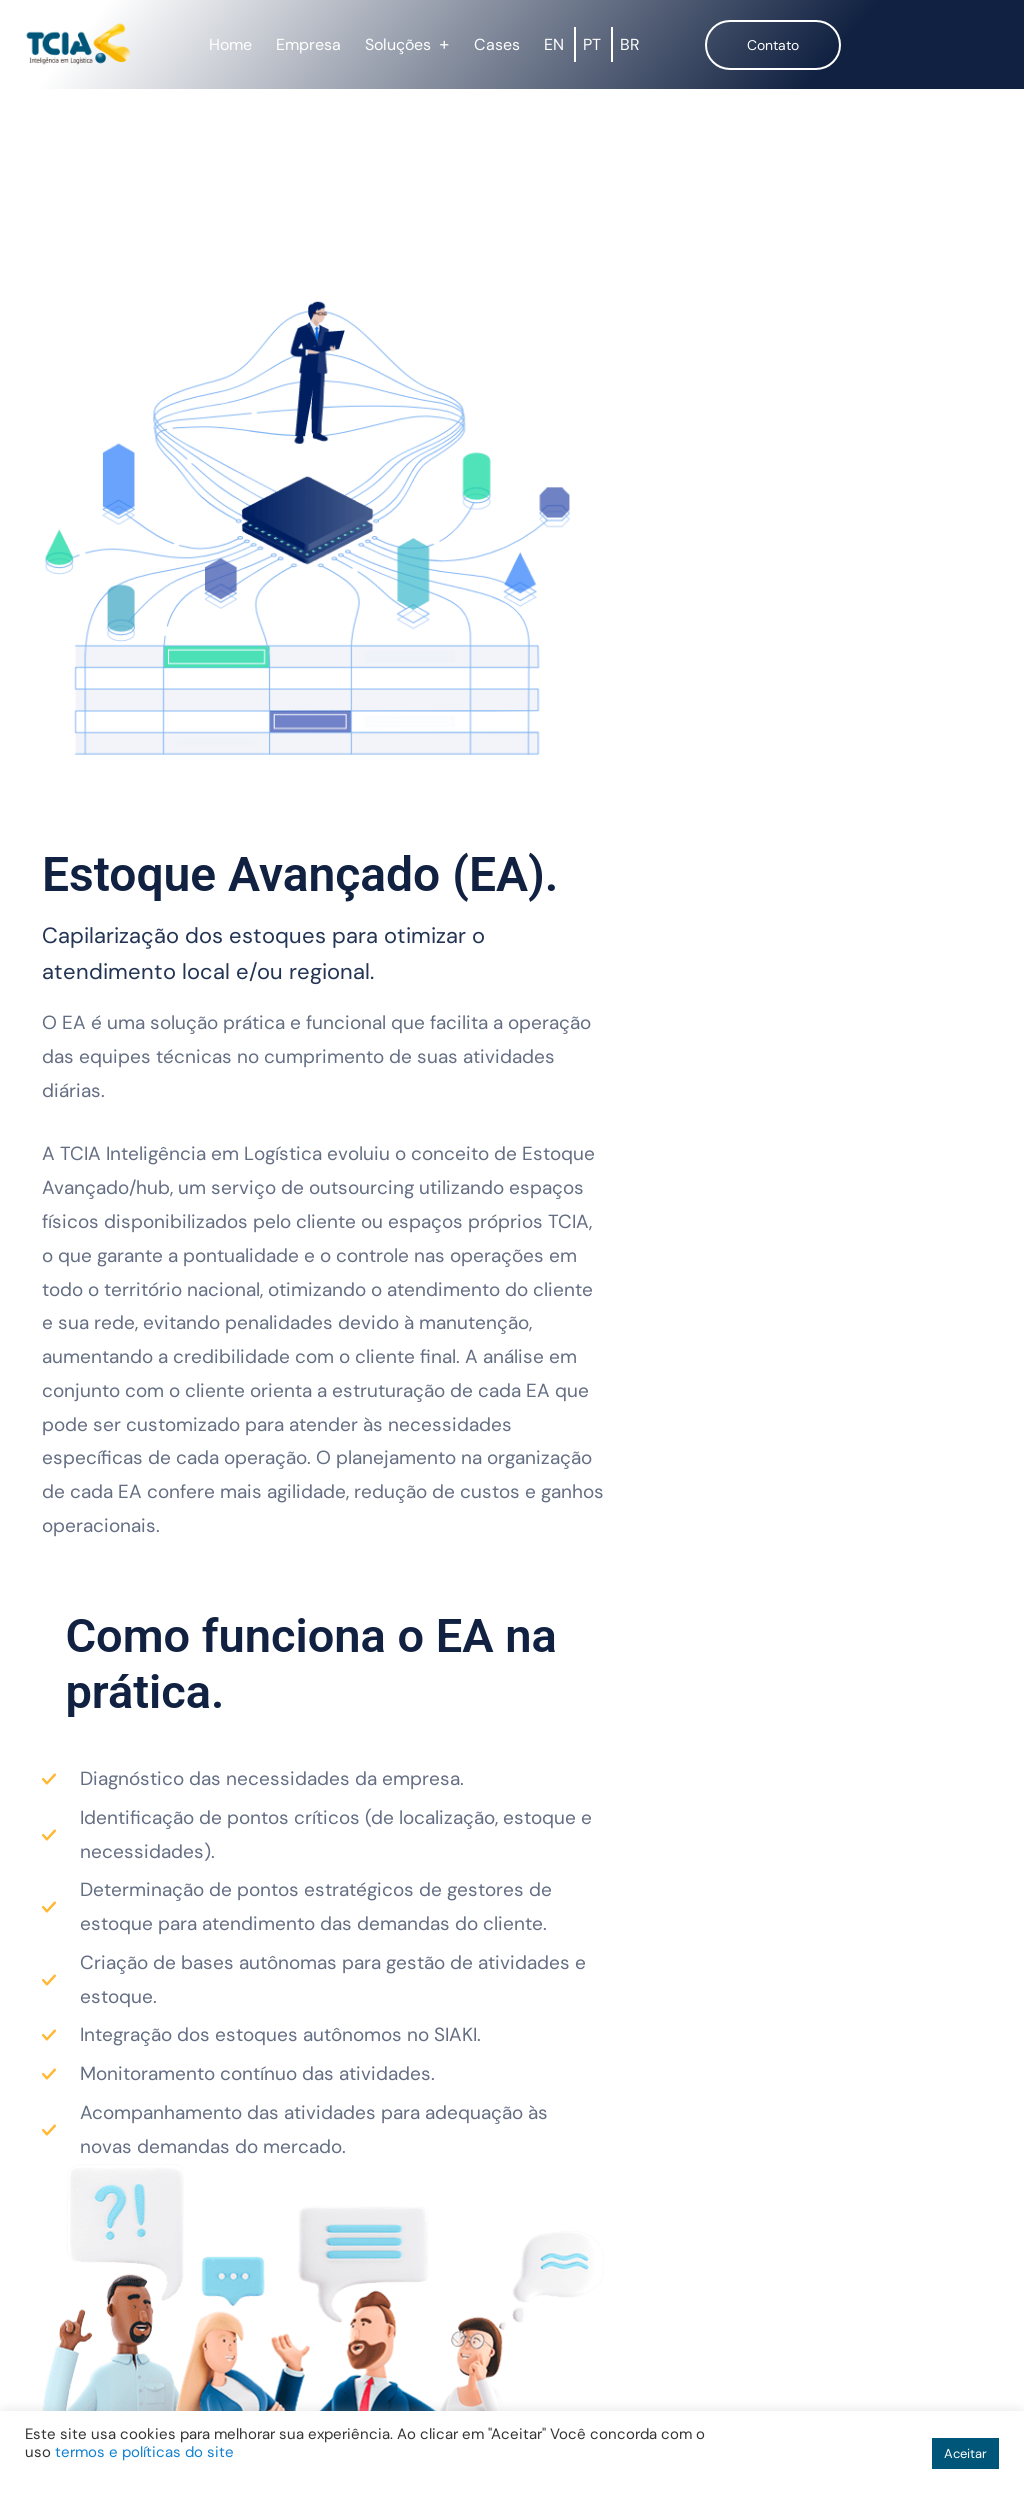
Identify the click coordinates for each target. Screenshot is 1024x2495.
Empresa (308, 44)
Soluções (398, 44)
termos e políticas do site (144, 2452)
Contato (773, 45)
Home (230, 44)
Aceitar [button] (965, 2453)
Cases (497, 44)
